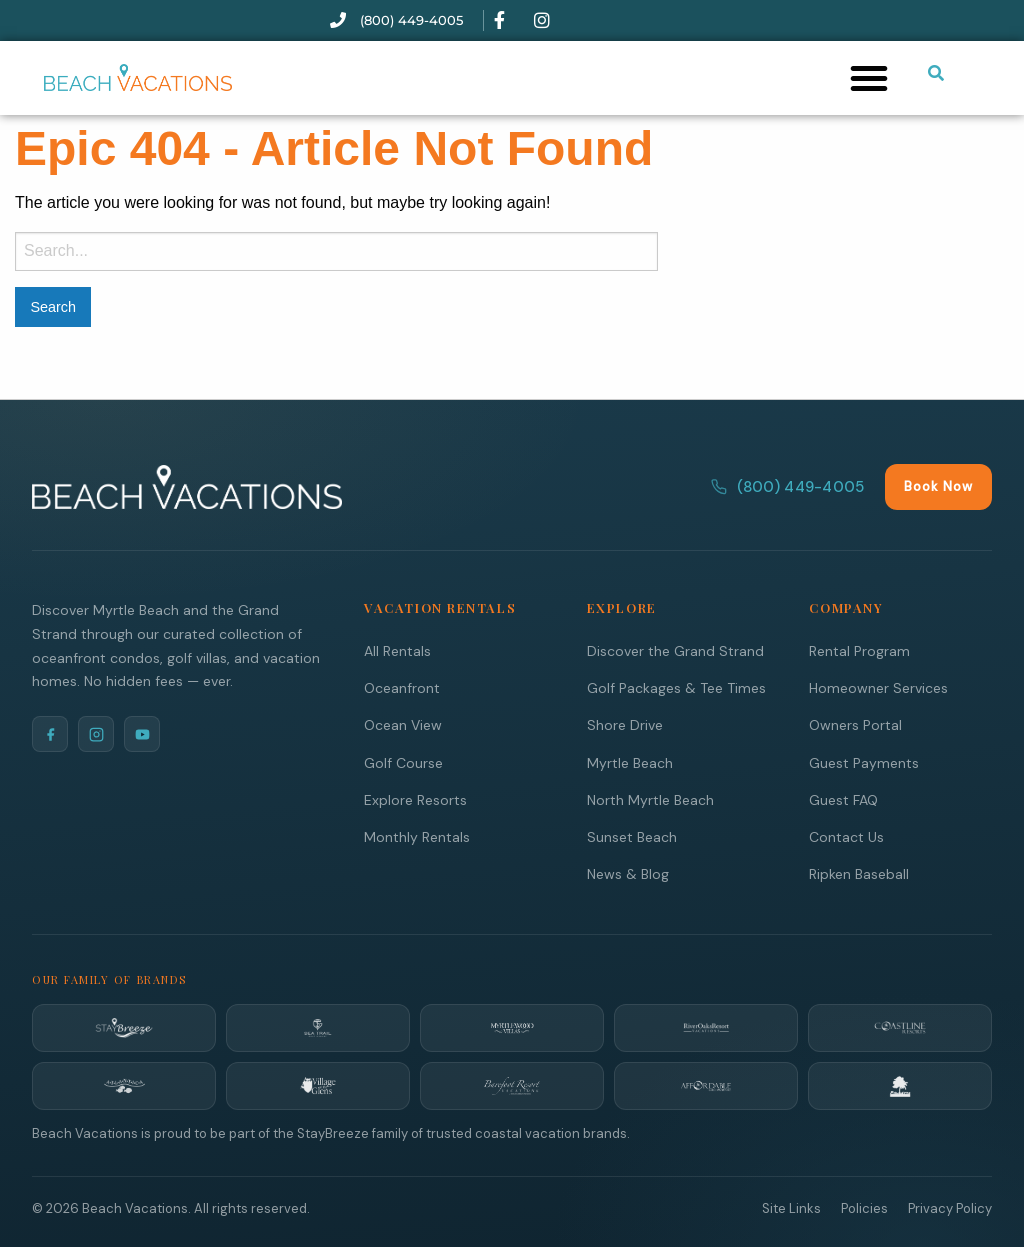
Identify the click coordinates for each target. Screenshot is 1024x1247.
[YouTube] (142, 733)
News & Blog (628, 873)
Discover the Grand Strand (675, 650)
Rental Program (859, 650)
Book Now (938, 485)
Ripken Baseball (859, 873)
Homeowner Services (878, 687)
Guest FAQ (843, 799)
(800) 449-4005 (787, 486)
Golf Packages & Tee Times (676, 687)
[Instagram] (96, 733)
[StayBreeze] (124, 1027)
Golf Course (403, 762)
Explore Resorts (415, 799)
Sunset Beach (632, 836)
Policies (864, 1207)
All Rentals (397, 650)
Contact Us (846, 836)
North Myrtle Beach (650, 799)
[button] (869, 78)
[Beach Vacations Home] (187, 486)
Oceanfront (402, 687)
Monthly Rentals (417, 836)
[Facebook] (50, 733)
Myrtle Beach (630, 762)
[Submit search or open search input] (936, 73)
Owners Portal (855, 724)
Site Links (791, 1207)
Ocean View (403, 724)
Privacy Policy (950, 1207)
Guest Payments (864, 762)
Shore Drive (625, 724)
